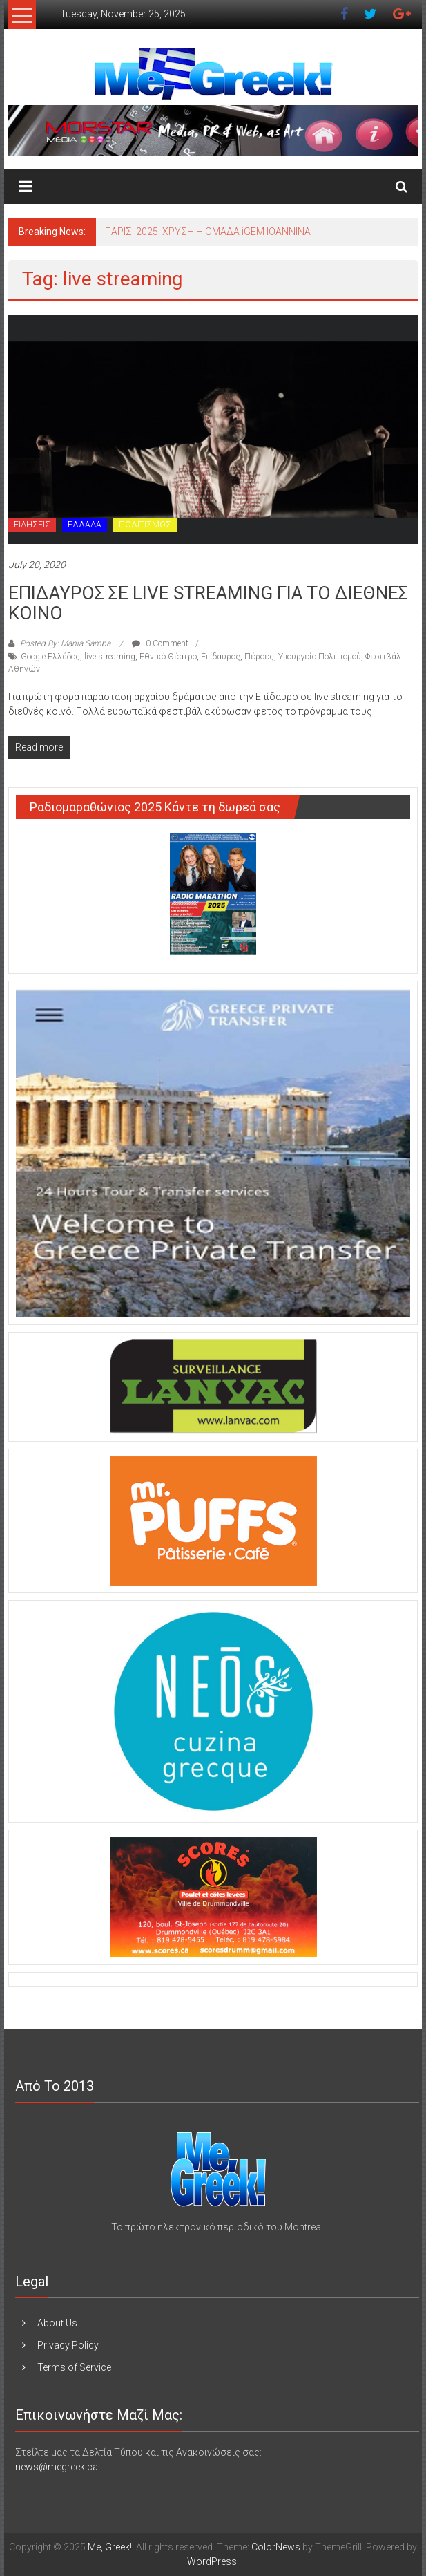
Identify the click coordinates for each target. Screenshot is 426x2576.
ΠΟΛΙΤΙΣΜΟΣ (145, 524)
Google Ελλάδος (50, 656)
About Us (57, 2323)
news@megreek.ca (56, 2466)
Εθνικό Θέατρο (168, 656)
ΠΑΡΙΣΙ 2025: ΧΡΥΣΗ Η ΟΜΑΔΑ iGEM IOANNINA (208, 231)
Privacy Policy (68, 2345)
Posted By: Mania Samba (65, 643)
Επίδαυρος (220, 656)
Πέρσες (259, 656)
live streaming (109, 656)
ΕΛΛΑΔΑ (84, 524)
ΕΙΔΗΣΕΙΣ (32, 524)
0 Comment (160, 643)
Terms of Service (74, 2367)
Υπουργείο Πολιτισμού (319, 656)
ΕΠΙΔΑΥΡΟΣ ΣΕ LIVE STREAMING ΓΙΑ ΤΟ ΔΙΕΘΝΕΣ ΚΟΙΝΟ (208, 603)
